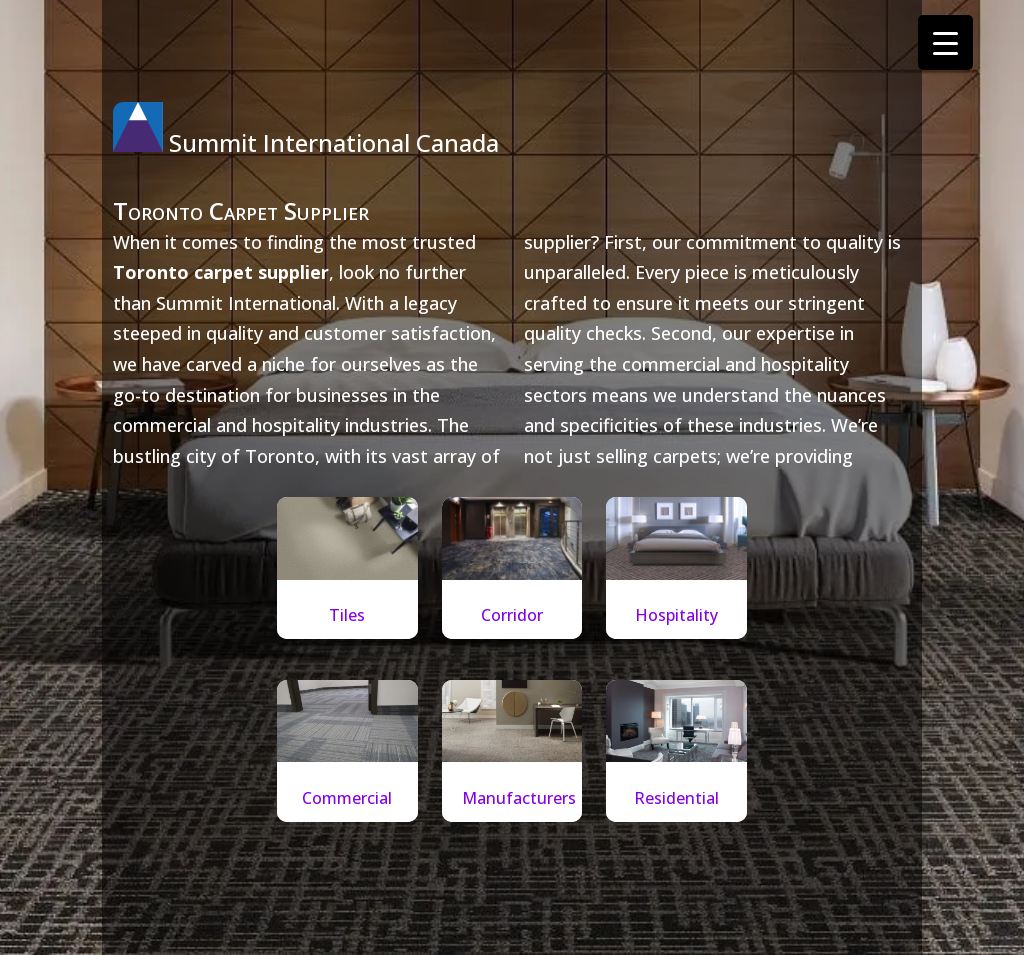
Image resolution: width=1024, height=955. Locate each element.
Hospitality (676, 615)
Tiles (347, 615)
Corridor (512, 615)
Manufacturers (519, 798)
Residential (676, 798)
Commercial (347, 798)
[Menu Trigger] (945, 42)
